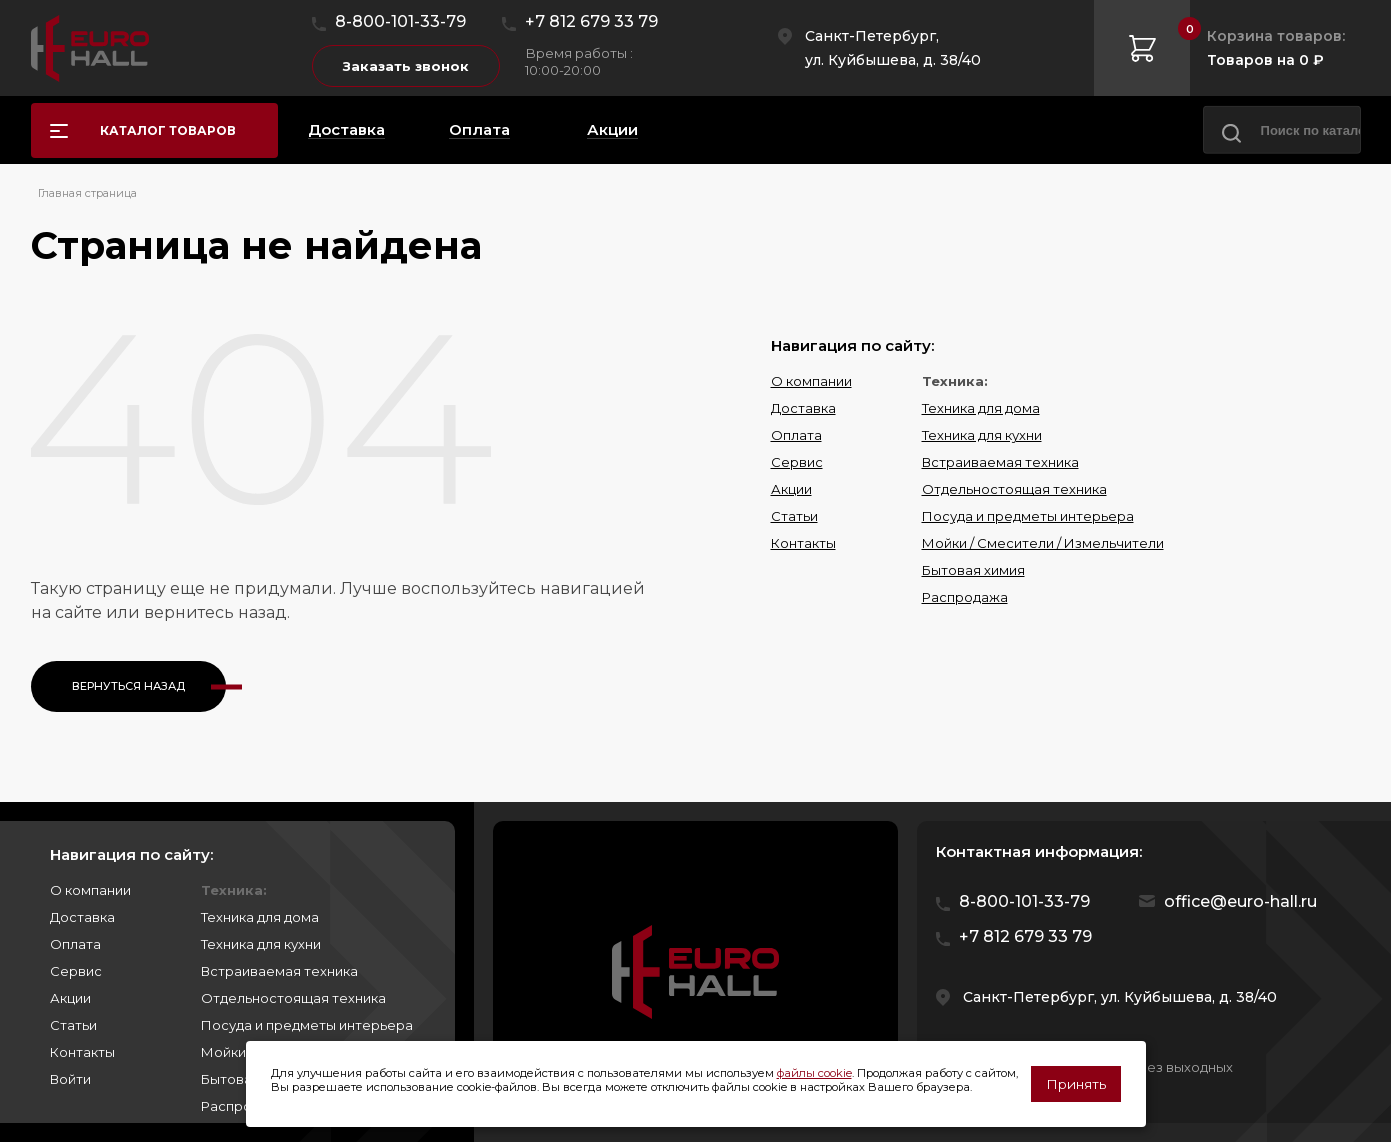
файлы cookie (814, 1073)
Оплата (796, 435)
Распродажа (965, 597)
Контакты (803, 543)
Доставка (803, 408)
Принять (1076, 1084)
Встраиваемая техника (1000, 462)
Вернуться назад (128, 686)
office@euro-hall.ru (1240, 901)
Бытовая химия (973, 570)
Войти (70, 1079)
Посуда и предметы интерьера (1028, 516)
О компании (811, 381)
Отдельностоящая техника (1014, 489)
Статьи (794, 516)
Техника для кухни (982, 435)
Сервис (797, 462)
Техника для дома (981, 408)
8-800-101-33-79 (400, 21)
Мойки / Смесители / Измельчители (1043, 543)
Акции (791, 489)
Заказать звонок (406, 66)
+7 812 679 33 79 (591, 21)
